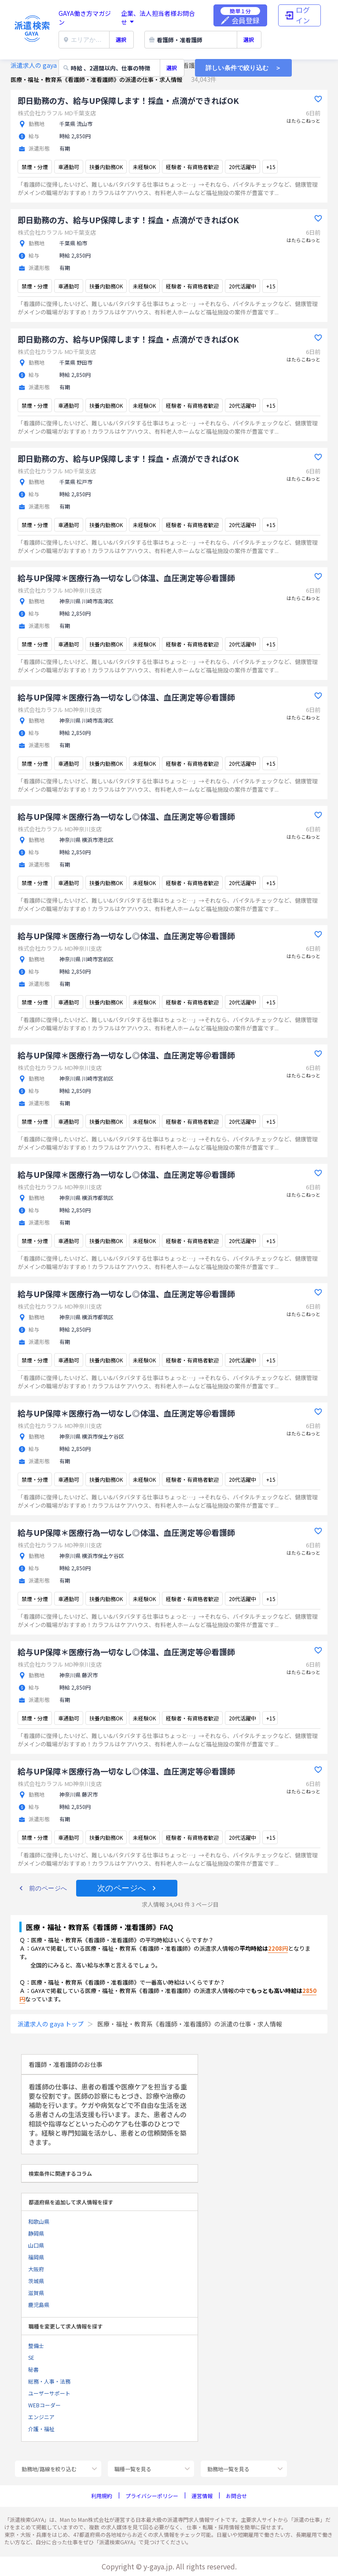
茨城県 (36, 2280)
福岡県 (36, 2257)
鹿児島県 (38, 2304)
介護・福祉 (41, 2428)
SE (31, 2357)
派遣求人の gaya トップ (44, 65)
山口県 (36, 2245)
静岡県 (36, 2233)
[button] (42, 1888)
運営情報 (202, 2495)
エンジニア (41, 2417)
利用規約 (101, 2495)
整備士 (36, 2345)
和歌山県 (38, 2221)
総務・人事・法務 (49, 2381)
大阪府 (36, 2269)
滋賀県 (36, 2292)
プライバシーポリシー (151, 2495)
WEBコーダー (44, 2405)
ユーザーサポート (49, 2393)
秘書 (33, 2369)
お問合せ (236, 2495)
